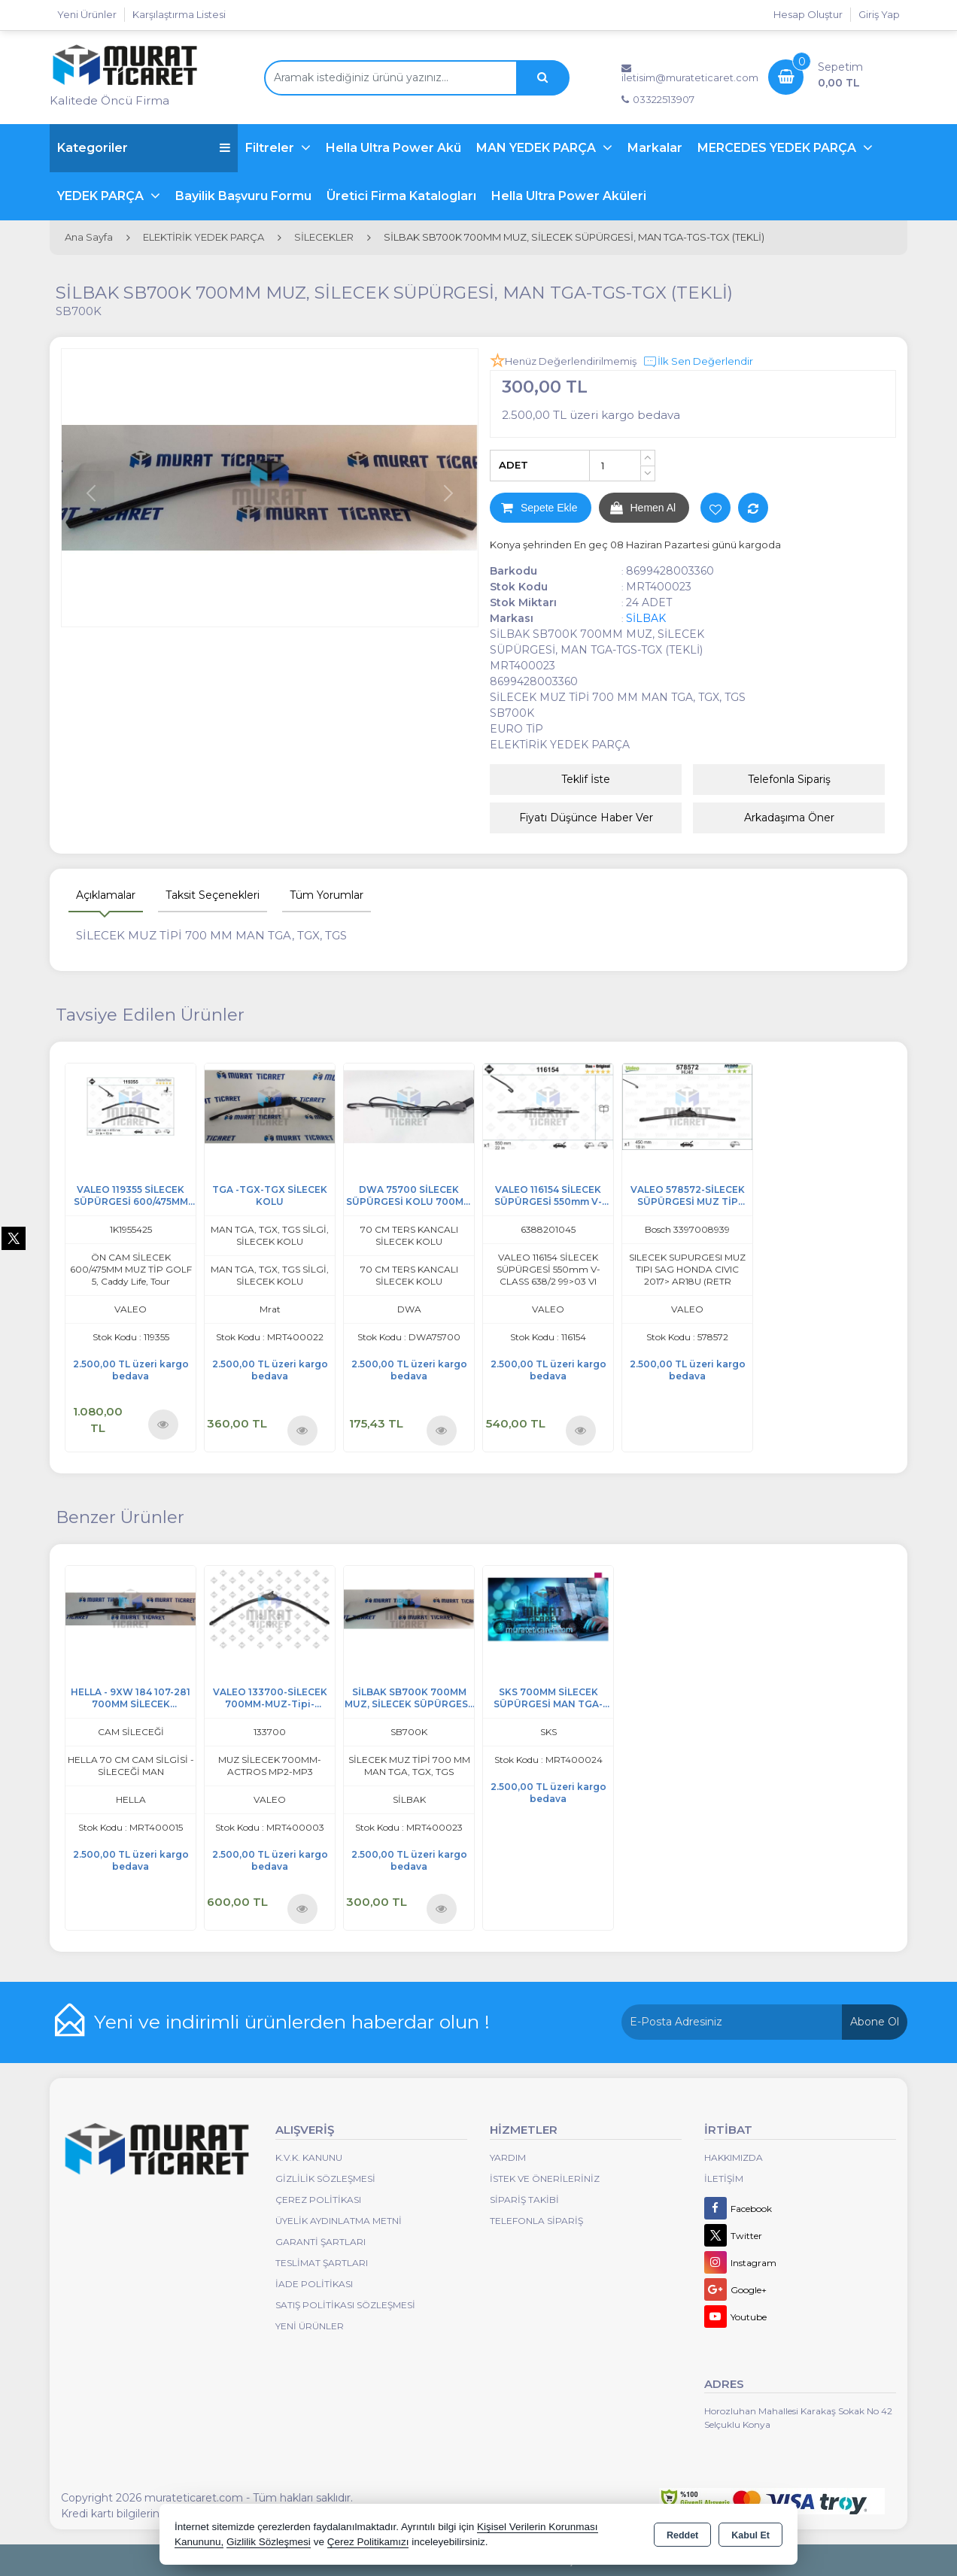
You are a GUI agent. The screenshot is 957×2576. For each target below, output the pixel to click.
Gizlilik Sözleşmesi (325, 2178)
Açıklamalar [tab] (105, 895)
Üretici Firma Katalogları (401, 196)
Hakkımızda (733, 2157)
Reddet (682, 2535)
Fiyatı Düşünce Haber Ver (586, 817)
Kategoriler (143, 147)
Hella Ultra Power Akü (393, 148)
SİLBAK (646, 618)
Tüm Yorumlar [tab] (326, 895)
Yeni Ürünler (309, 2326)
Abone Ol (874, 2021)
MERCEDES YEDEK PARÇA (778, 148)
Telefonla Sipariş (789, 779)
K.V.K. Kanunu (308, 2157)
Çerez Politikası (318, 2199)
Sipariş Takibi (524, 2199)
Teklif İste (585, 779)
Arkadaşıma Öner (789, 817)
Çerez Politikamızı (368, 2541)
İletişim (723, 2178)
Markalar (654, 148)
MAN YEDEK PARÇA (537, 148)
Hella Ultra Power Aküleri (568, 196)
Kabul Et (750, 2535)
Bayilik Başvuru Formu (243, 196)
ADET (513, 465)
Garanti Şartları (320, 2241)
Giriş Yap (879, 14)
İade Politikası (314, 2283)
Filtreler (271, 148)
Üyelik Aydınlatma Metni (338, 2220)
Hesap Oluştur (808, 14)
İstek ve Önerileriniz (545, 2178)
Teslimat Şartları (321, 2262)
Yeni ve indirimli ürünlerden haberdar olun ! (292, 2021)
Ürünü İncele (162, 1423)
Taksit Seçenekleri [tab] (213, 895)
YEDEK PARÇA (102, 196)
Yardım (508, 2157)
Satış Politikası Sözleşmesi (345, 2305)
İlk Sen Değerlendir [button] (698, 361)
